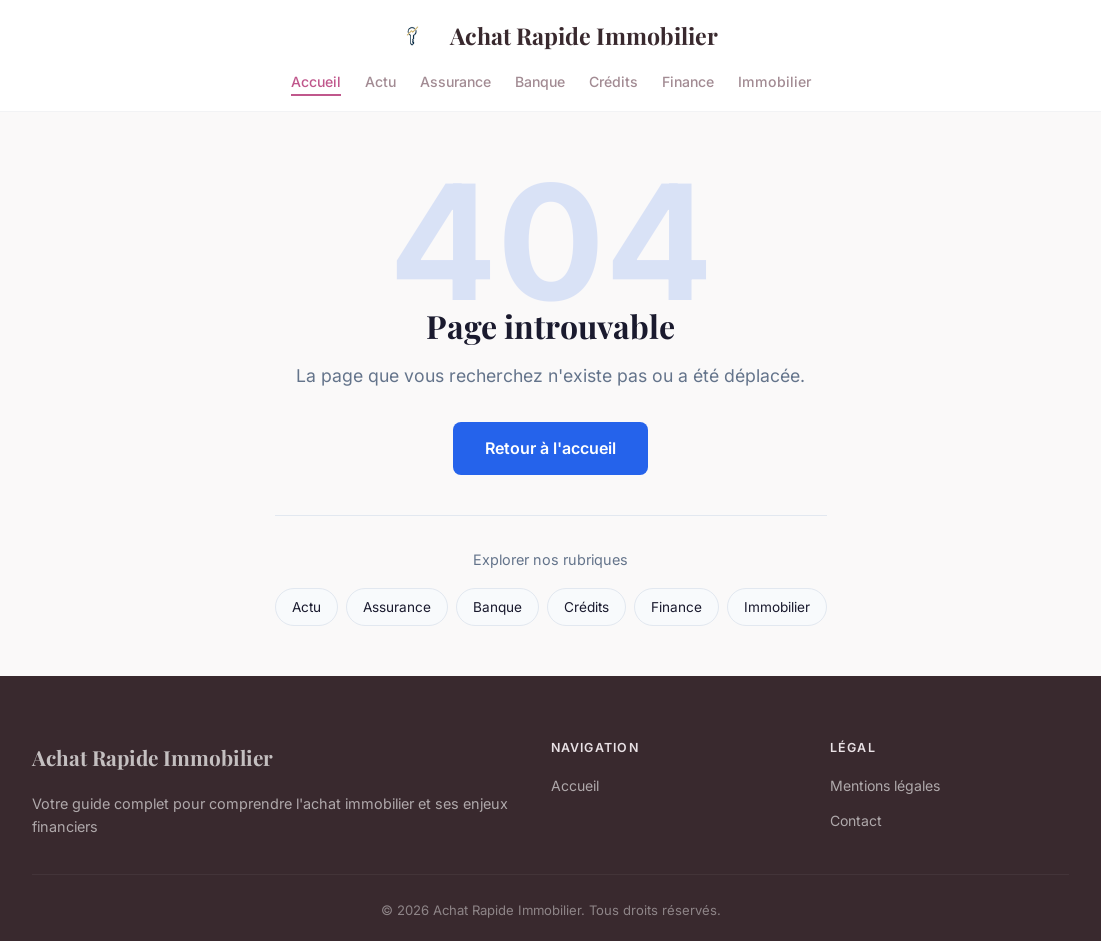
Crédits (613, 80)
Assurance (455, 80)
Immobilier (774, 80)
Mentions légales (885, 785)
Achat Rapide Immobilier (550, 36)
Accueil (316, 80)
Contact (856, 820)
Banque (540, 80)
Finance (688, 80)
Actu (380, 80)
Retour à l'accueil (550, 448)
